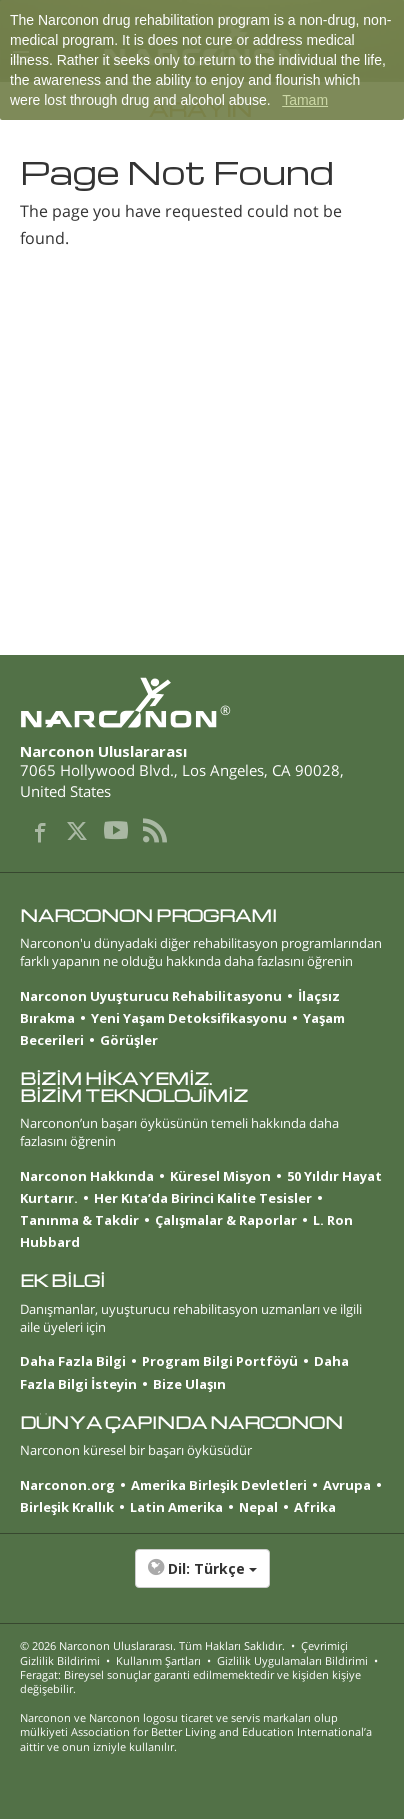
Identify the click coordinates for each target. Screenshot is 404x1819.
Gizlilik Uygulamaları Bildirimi (292, 1660)
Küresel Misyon (220, 1176)
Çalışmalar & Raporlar (226, 1220)
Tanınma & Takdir (79, 1220)
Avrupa (347, 1485)
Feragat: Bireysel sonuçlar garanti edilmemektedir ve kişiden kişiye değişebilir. (190, 1681)
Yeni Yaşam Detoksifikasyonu (189, 1018)
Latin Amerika (176, 1507)
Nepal (258, 1507)
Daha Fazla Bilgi (73, 1361)
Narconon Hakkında (87, 1176)
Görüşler (129, 1040)
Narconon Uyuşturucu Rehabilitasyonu (151, 996)
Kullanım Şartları (158, 1660)
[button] (202, 1579)
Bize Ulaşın (189, 1384)
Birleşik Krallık (67, 1507)
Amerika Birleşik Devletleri (219, 1485)
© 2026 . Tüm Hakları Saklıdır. (152, 1645)
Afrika (315, 1507)
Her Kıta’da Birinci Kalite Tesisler (203, 1198)
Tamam (305, 100)
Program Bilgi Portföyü (220, 1361)
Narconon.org (67, 1485)
